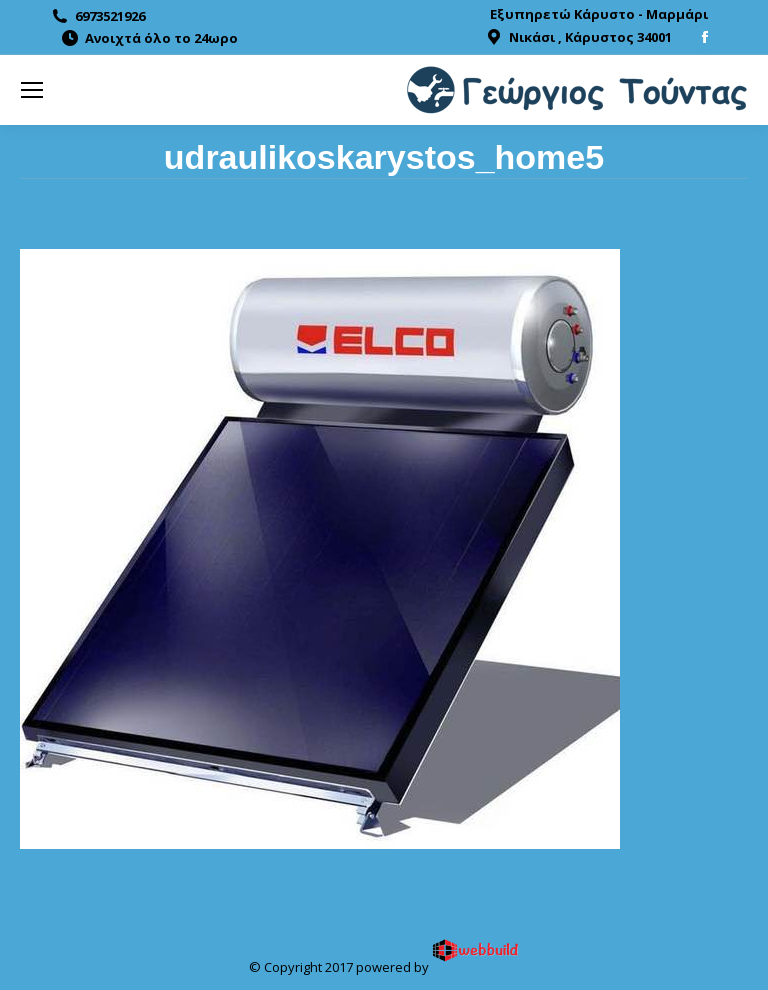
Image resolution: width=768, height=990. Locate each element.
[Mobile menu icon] (32, 90)
